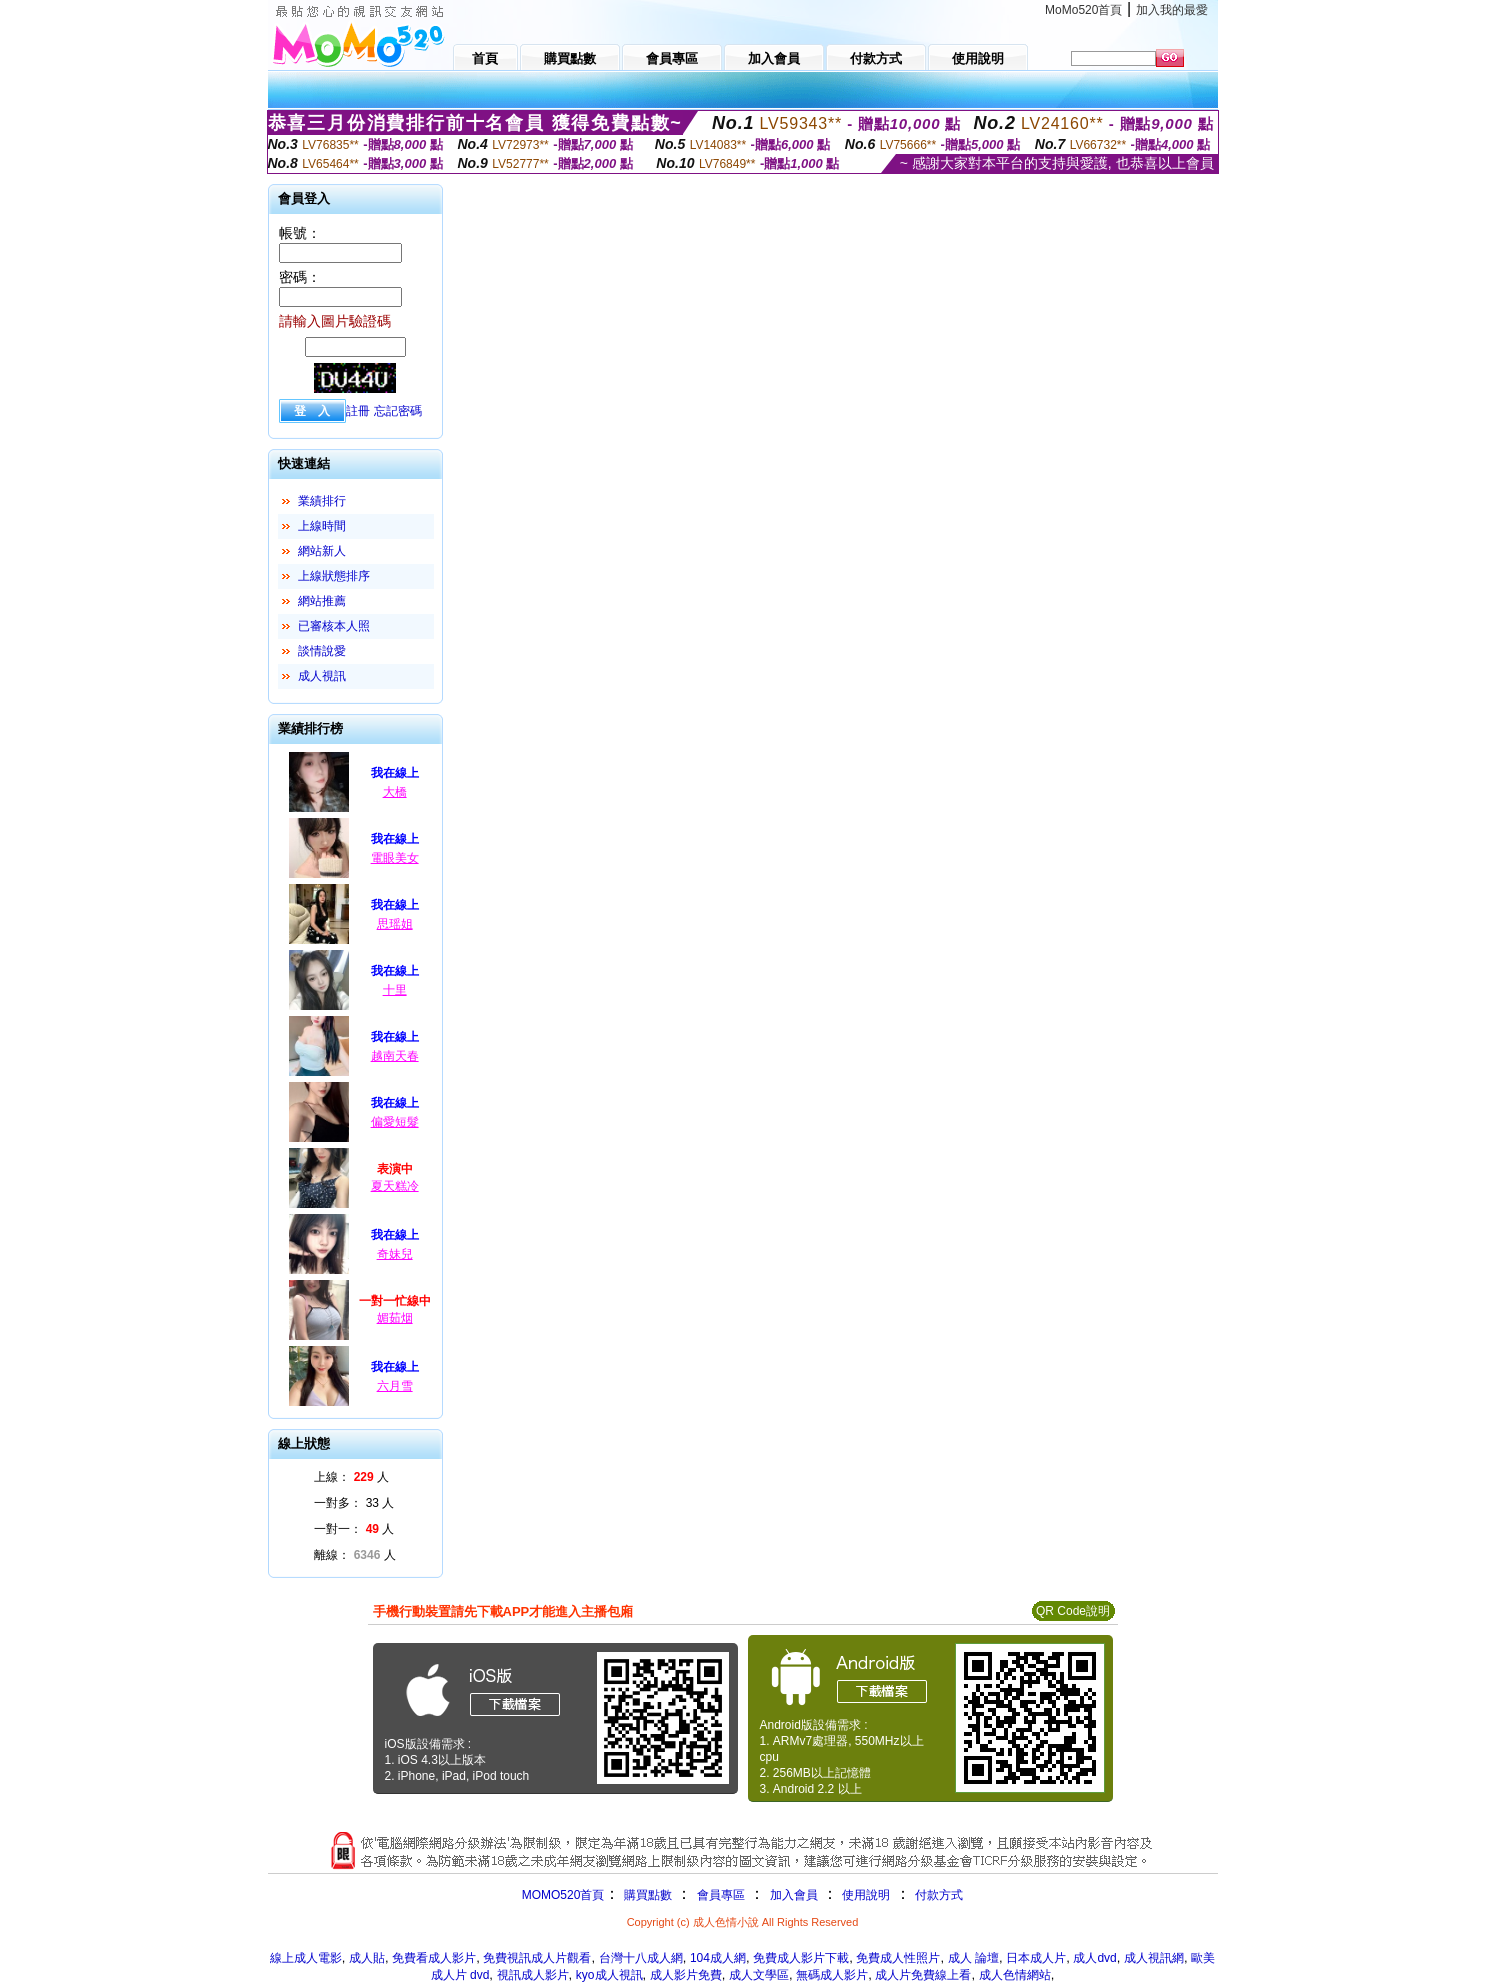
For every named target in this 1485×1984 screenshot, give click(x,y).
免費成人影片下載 (801, 1958)
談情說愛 (322, 651)
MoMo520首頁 (1083, 10)
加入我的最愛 (1172, 10)
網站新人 (322, 551)
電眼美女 (395, 858)
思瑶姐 (395, 924)
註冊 (358, 411)
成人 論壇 (973, 1958)
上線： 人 (351, 1477)
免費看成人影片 (434, 1958)
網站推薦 (322, 601)
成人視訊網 (1154, 1958)
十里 (395, 990)
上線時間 (322, 526)
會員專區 (721, 1895)
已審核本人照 (334, 626)
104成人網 (718, 1958)
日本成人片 (1036, 1958)
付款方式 (939, 1895)
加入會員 (794, 1895)
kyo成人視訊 (609, 1975)
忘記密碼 (398, 411)
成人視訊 (322, 676)
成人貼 (367, 1958)
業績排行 (322, 501)
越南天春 (395, 1056)
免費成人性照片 (898, 1958)
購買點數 (645, 1895)
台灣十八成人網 (641, 1958)
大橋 (395, 792)
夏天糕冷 (395, 1186)
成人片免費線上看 (923, 1975)
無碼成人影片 (832, 1975)
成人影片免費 (686, 1975)
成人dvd (1094, 1958)
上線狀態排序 (334, 576)
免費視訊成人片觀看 (537, 1958)
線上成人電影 (306, 1958)
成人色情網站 (1015, 1975)
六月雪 (395, 1386)
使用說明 (866, 1895)
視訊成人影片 (533, 1975)
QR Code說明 (1073, 1611)
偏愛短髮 (395, 1122)
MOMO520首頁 (563, 1895)
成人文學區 (759, 1975)
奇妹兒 (395, 1254)
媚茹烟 (395, 1318)
